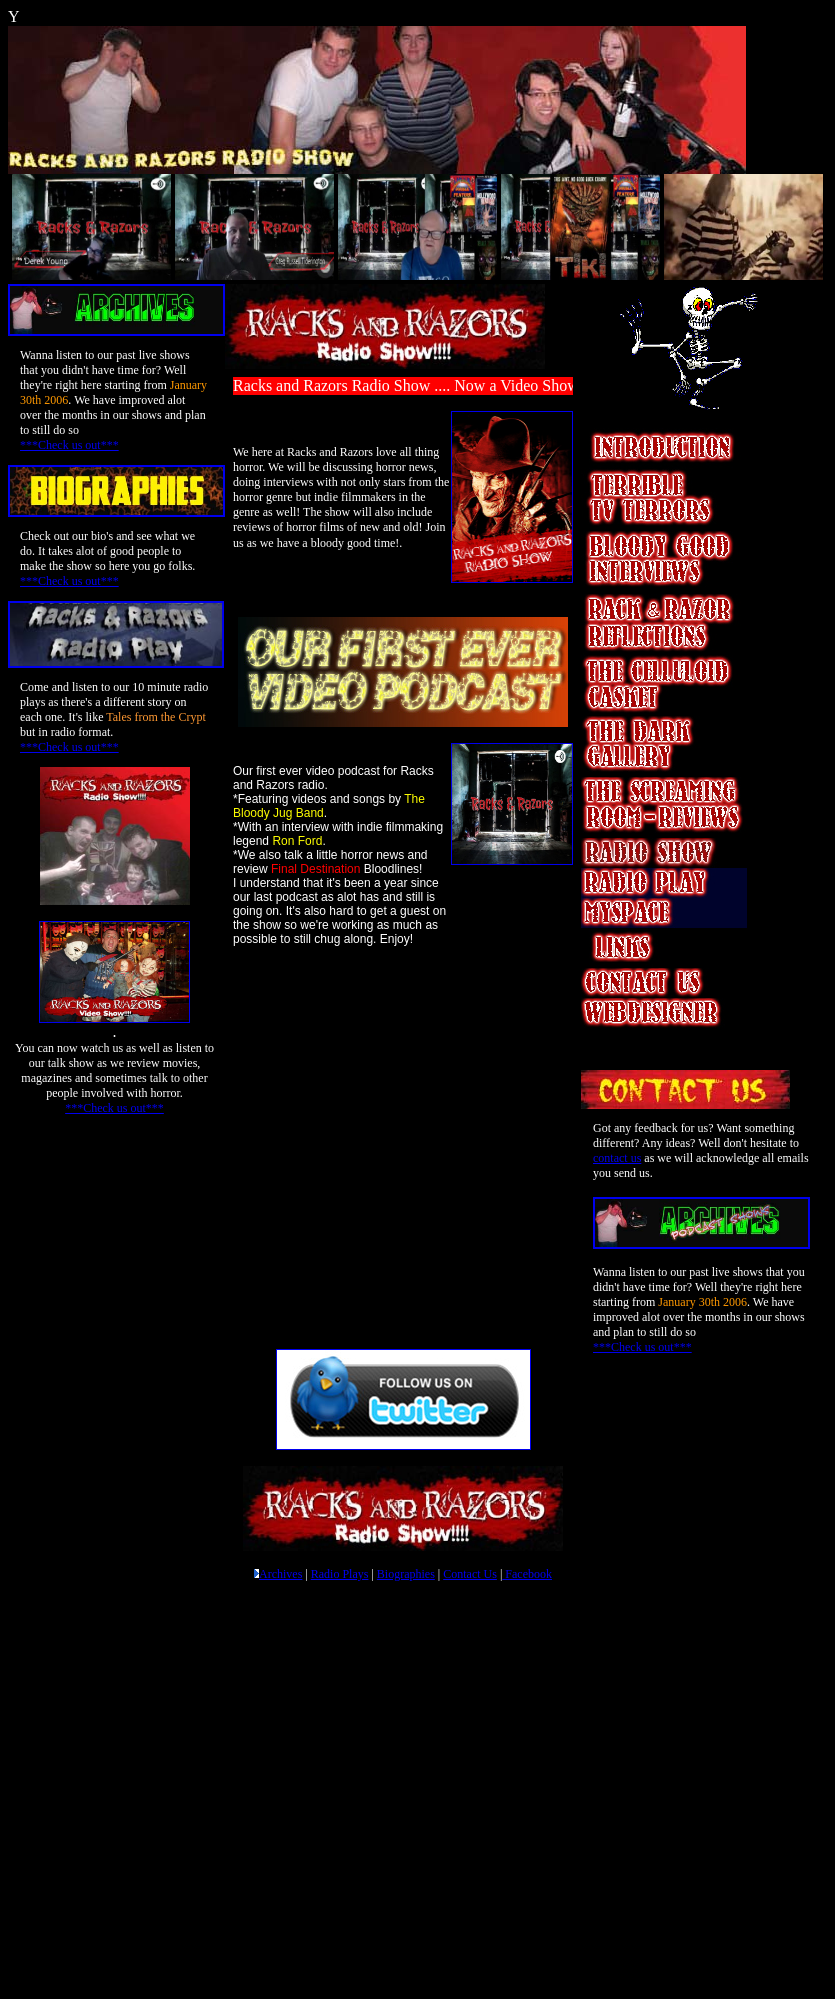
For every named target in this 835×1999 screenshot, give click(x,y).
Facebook (527, 1574)
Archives (280, 1574)
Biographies (406, 1574)
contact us (617, 1158)
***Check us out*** (69, 445)
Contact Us (470, 1574)
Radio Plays (340, 1574)
